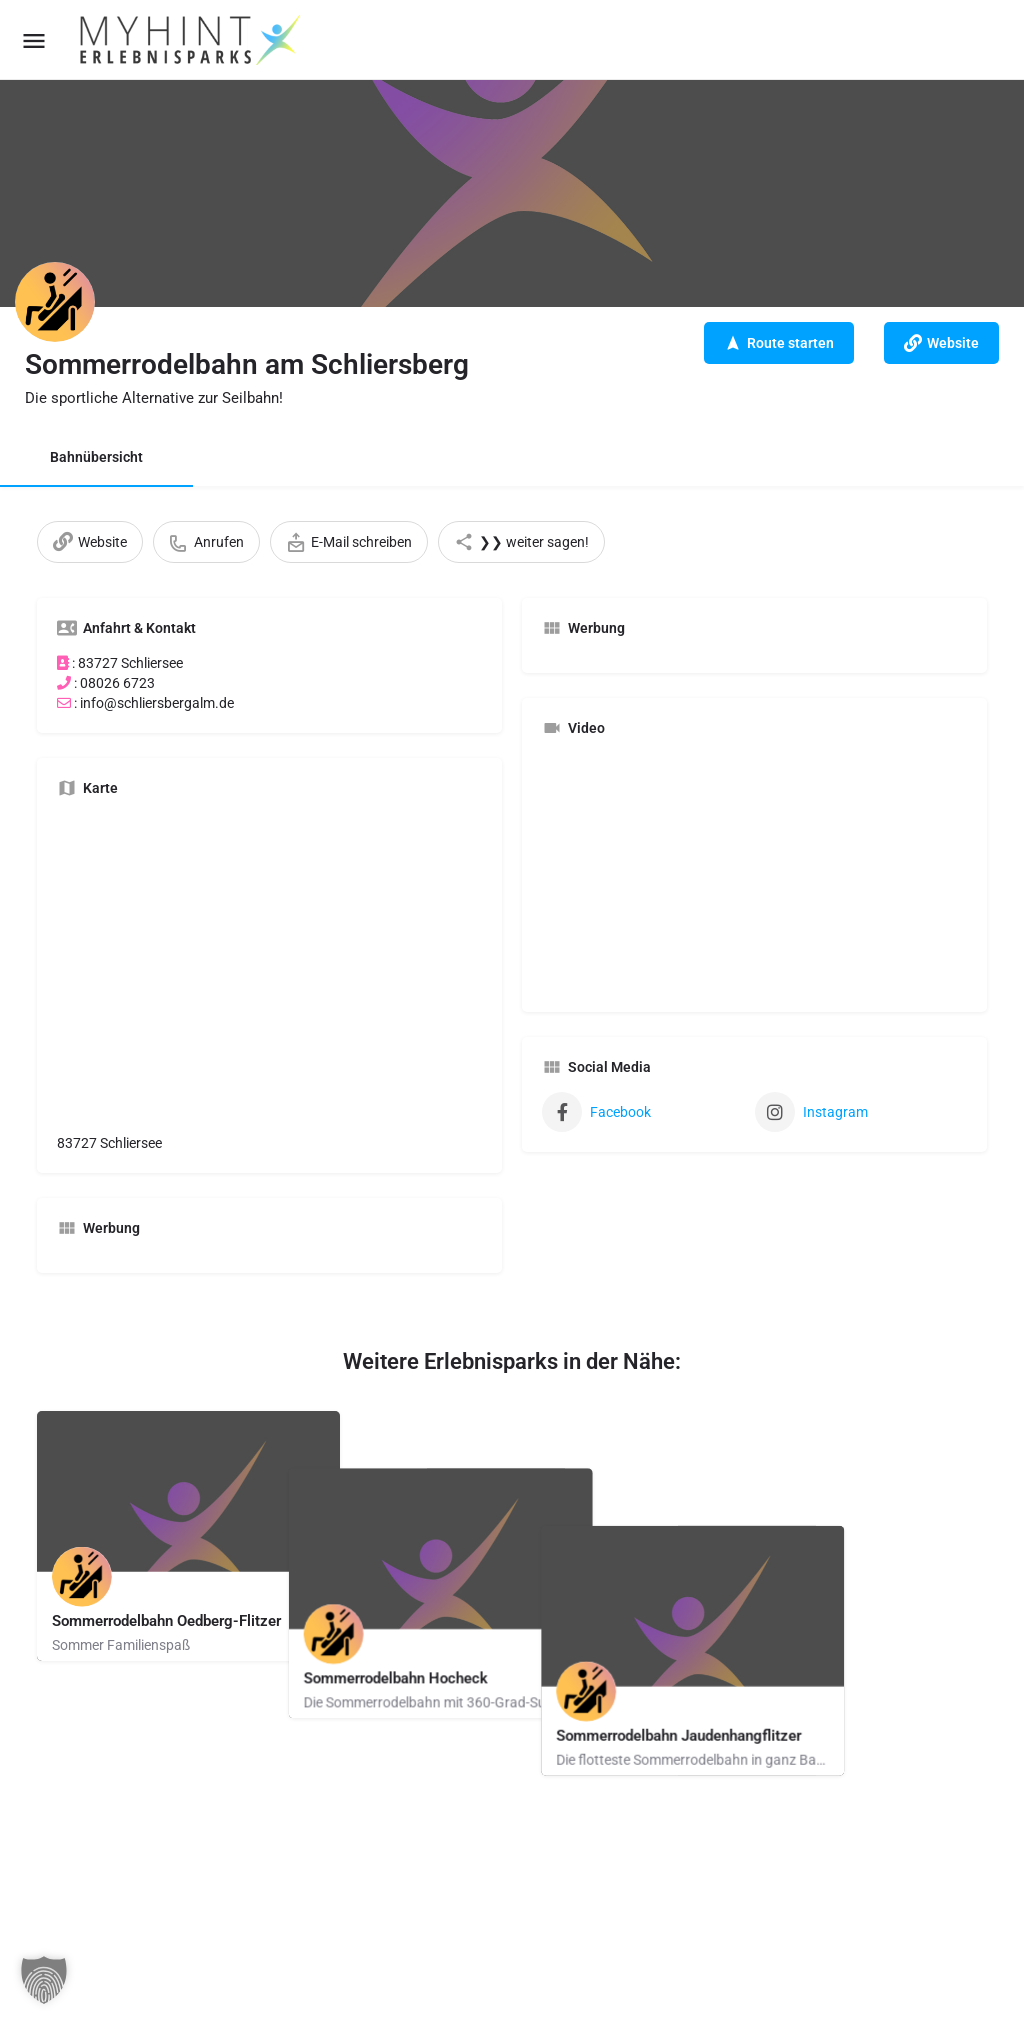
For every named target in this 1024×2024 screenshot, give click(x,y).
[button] (44, 1980)
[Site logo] (192, 40)
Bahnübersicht (96, 457)
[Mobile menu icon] (34, 40)
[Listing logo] (55, 302)
